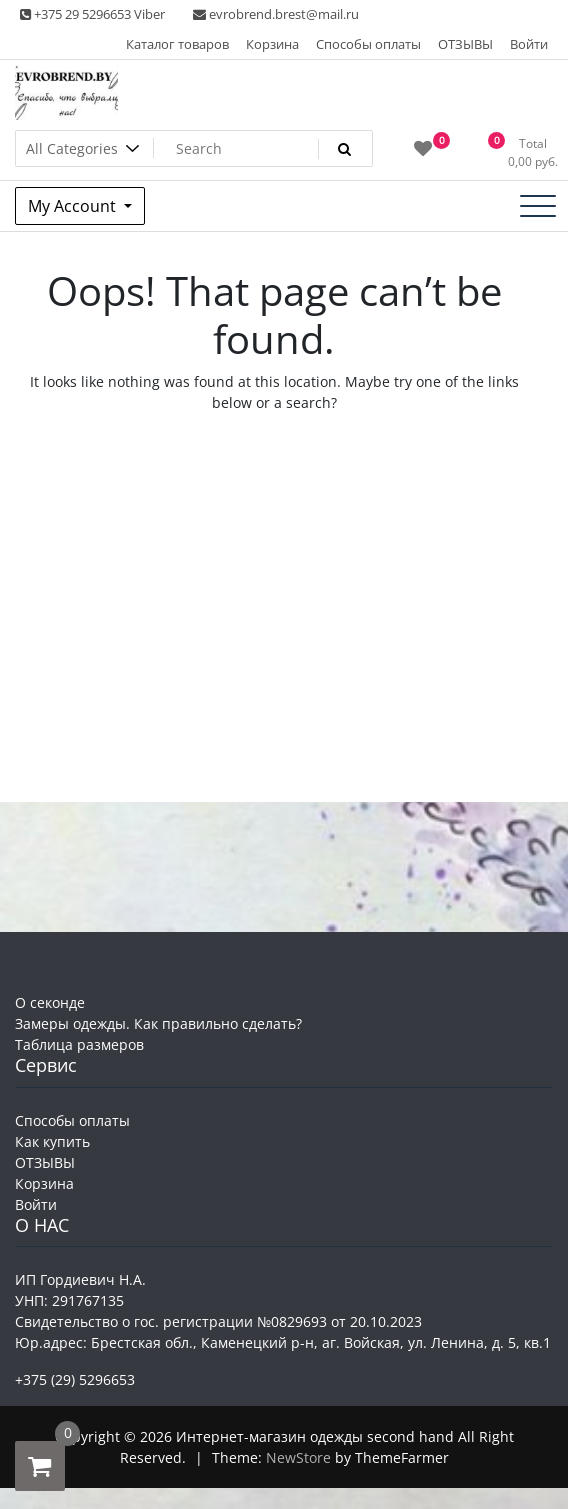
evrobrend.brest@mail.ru (276, 14)
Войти (529, 44)
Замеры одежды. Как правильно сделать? (158, 1023)
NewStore (298, 1457)
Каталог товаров (177, 44)
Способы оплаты (368, 44)
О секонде (50, 1002)
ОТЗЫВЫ (465, 44)
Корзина (272, 44)
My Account (74, 206)
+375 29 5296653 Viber (92, 14)
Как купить (52, 1141)
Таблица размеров (79, 1044)
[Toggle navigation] (538, 206)
